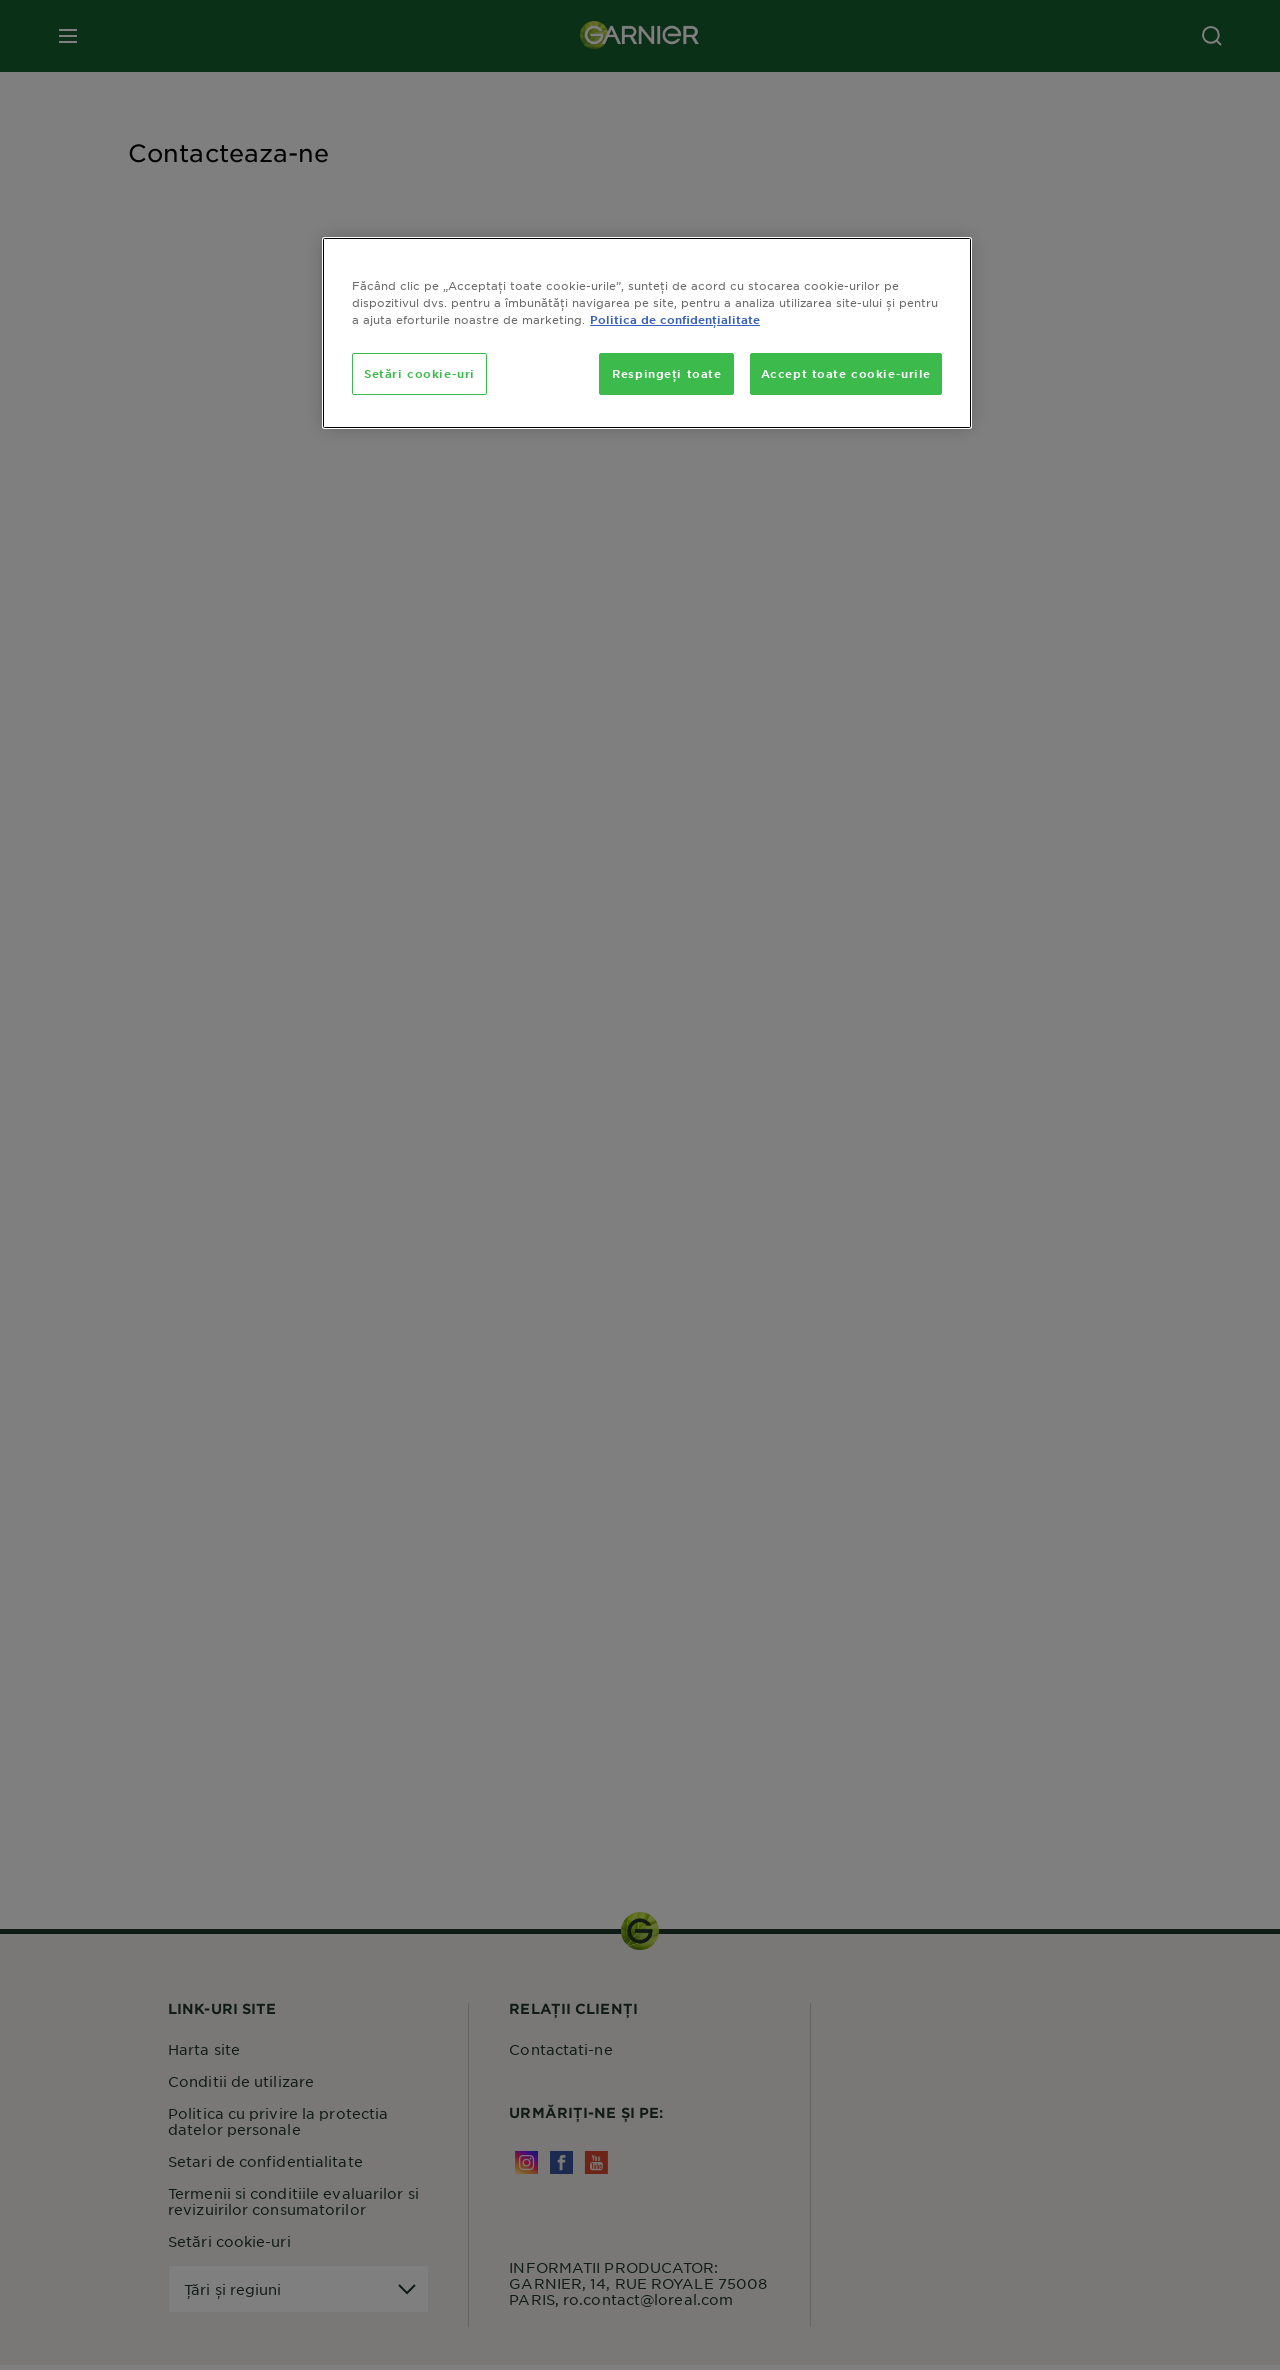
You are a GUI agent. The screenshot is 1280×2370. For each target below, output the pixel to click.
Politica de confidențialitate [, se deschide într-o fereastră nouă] (675, 319)
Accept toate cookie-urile (846, 373)
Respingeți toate (666, 373)
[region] (647, 333)
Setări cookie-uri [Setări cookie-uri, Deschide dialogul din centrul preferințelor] (419, 373)
